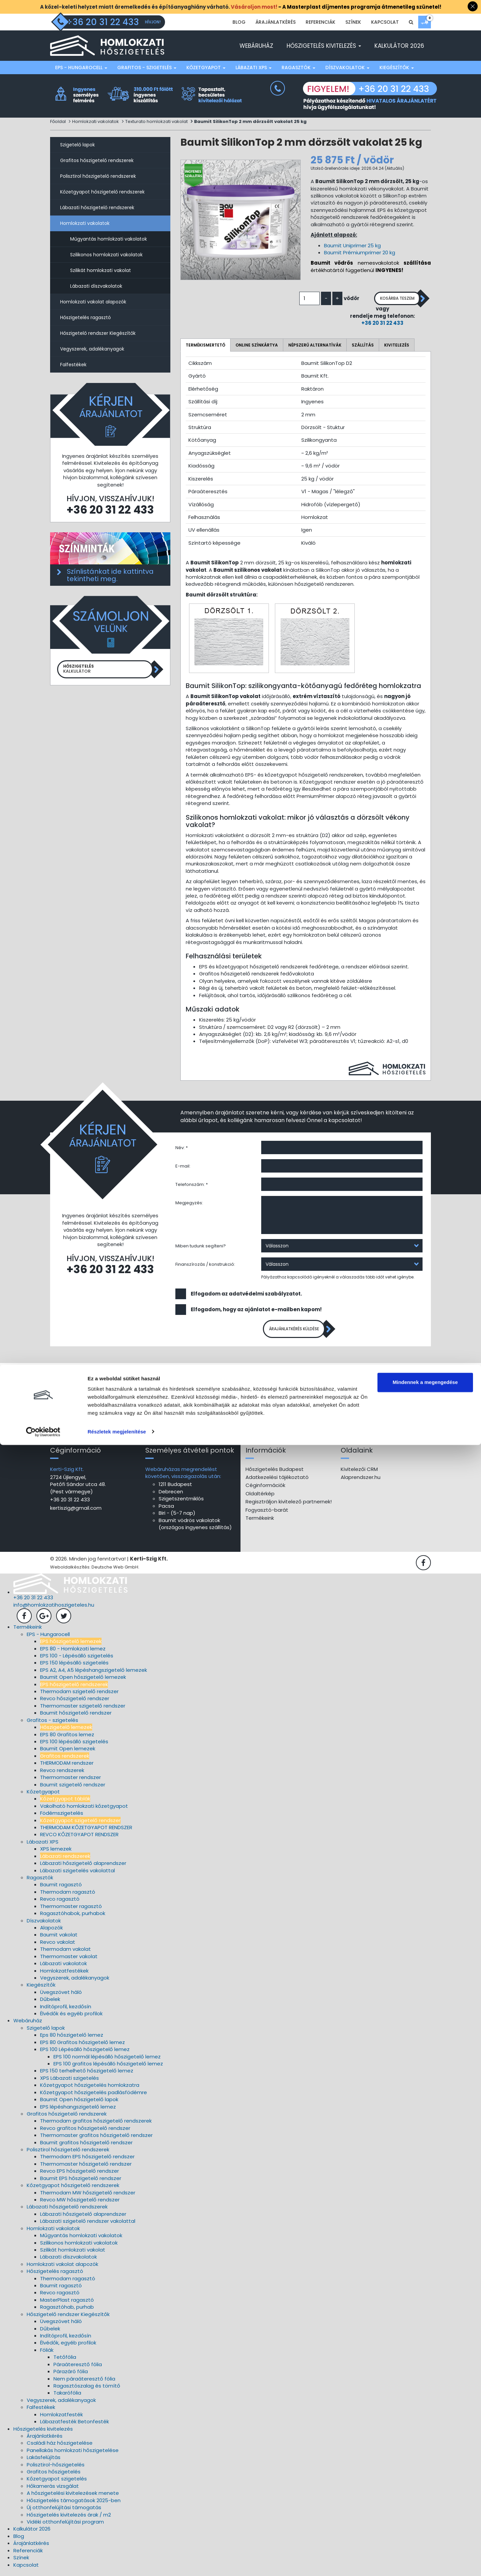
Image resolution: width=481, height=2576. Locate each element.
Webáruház (256, 46)
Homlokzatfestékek (64, 1975)
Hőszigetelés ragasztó (85, 317)
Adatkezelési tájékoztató (277, 1481)
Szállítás (363, 345)
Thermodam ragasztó (67, 1896)
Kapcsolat (385, 22)
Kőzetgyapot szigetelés (57, 2483)
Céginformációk (265, 1489)
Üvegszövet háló (61, 1996)
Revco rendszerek (62, 1774)
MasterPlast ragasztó (67, 2304)
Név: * (181, 1148)
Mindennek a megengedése (425, 2514)
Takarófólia (67, 2397)
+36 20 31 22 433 (371, 323)
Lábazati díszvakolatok (96, 286)
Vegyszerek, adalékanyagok (92, 349)
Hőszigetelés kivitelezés (324, 46)
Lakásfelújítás (43, 2461)
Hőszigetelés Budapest (275, 1473)
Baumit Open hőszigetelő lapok (79, 2103)
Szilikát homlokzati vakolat (100, 270)
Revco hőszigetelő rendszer (74, 1703)
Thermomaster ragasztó (71, 1910)
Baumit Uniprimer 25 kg (352, 245)
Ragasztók (298, 67)
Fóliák (46, 2354)
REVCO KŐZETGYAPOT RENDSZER (79, 1839)
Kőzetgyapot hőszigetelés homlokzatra (89, 2089)
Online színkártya (256, 345)
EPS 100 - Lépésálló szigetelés (76, 1659)
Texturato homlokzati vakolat (156, 121)
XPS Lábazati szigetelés (69, 2082)
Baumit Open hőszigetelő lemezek (83, 1681)
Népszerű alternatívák (314, 345)
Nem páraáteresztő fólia (84, 2383)
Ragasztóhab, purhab (67, 2311)
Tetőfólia (64, 2361)
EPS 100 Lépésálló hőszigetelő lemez (85, 2053)
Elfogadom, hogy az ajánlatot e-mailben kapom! (256, 1309)
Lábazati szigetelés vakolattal (77, 1874)
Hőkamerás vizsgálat (53, 2490)
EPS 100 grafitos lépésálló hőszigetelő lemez (108, 2067)
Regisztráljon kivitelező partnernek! (289, 1506)
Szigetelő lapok (77, 144)
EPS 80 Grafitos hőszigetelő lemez (82, 2046)
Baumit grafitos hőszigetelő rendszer (86, 2146)
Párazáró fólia (70, 2375)
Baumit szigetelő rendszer (72, 1788)
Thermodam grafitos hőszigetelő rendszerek (96, 2125)
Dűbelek (50, 2003)
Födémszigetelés (61, 1817)
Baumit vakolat (58, 1939)
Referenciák (320, 22)
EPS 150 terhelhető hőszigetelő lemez (86, 2075)
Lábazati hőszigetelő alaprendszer (83, 1867)
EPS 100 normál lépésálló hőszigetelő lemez (107, 2060)
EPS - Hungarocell (81, 67)
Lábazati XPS (253, 67)
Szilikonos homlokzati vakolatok (106, 254)
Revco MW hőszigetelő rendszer (80, 2203)
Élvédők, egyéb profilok (68, 2347)
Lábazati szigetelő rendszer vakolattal (87, 2225)
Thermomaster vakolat (69, 1960)
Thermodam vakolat (65, 1953)
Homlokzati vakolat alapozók (93, 301)
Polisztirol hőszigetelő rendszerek (98, 176)
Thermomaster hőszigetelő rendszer (86, 2168)
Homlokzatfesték (61, 2418)
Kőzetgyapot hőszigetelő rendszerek (102, 191)
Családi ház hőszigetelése (60, 2447)
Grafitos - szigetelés (146, 67)
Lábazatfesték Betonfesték (74, 2425)
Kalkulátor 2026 (399, 46)
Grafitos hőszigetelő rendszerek (97, 160)
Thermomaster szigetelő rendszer (82, 1710)
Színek (353, 22)
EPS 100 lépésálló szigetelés (74, 1745)
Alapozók (51, 1931)
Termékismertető (205, 345)
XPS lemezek (55, 1853)
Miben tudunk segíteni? (200, 1246)
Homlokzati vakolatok (95, 121)
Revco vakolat (57, 1946)
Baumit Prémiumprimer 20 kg (359, 252)
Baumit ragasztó (61, 1889)
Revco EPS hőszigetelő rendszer (79, 2175)
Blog (239, 22)
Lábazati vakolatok (63, 1967)
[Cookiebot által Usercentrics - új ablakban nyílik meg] (43, 2563)
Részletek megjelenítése (117, 2563)
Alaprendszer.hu (360, 1481)
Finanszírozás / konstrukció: (205, 1265)
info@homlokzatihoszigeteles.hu (53, 1609)
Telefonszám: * (191, 1185)
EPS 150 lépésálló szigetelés (74, 1667)
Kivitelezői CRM (359, 1473)
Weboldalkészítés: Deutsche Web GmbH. (94, 1572)
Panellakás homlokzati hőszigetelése (73, 2454)
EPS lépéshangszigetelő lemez (78, 2111)
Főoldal (58, 121)
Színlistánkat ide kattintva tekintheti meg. (110, 575)
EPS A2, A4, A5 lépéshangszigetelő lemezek (93, 1674)
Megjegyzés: (189, 1203)
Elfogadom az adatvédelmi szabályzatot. (246, 1294)
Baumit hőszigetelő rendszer (76, 1717)
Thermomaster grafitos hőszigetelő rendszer (96, 2139)
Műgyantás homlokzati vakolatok (108, 239)
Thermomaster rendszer (70, 1781)
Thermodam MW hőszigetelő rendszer (87, 2196)
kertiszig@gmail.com (76, 1512)
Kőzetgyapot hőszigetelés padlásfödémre (93, 2096)
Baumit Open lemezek (67, 1753)
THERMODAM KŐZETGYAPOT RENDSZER (86, 1831)
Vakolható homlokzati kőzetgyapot (84, 1810)
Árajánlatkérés (276, 22)
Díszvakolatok (347, 67)
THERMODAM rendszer (67, 1767)
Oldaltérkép (260, 1497)
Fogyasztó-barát (267, 1514)
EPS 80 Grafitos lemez (67, 1738)
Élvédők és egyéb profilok (71, 2017)
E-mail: (182, 1167)
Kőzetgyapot (205, 67)
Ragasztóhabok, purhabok (72, 1917)
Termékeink (260, 1522)
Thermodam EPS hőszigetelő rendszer (87, 2161)
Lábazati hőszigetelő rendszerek (97, 207)
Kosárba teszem (385, 298)
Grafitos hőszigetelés (54, 2475)
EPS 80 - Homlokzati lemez (73, 1652)
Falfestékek (73, 364)
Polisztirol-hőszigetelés (56, 2468)
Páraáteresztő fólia (77, 2368)
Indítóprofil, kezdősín (65, 2010)
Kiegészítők (396, 67)
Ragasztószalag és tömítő (86, 2390)
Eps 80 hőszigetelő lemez (71, 2039)
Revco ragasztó (59, 1903)
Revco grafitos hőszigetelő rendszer (85, 2132)
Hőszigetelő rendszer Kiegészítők (98, 333)
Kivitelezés (396, 345)
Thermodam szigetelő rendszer (79, 1695)
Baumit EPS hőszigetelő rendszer (80, 2182)
